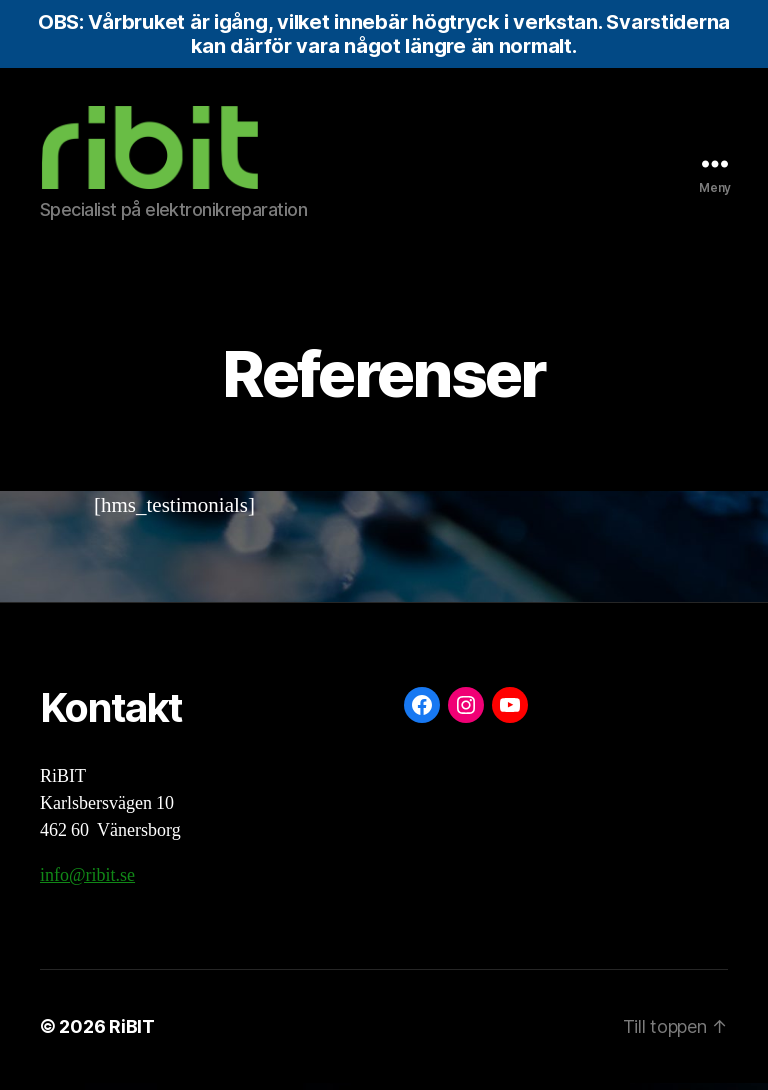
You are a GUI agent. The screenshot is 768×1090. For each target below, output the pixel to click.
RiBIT (132, 1033)
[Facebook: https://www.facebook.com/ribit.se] (422, 712)
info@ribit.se (87, 882)
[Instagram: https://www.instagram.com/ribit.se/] (466, 712)
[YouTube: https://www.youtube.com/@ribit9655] (510, 712)
